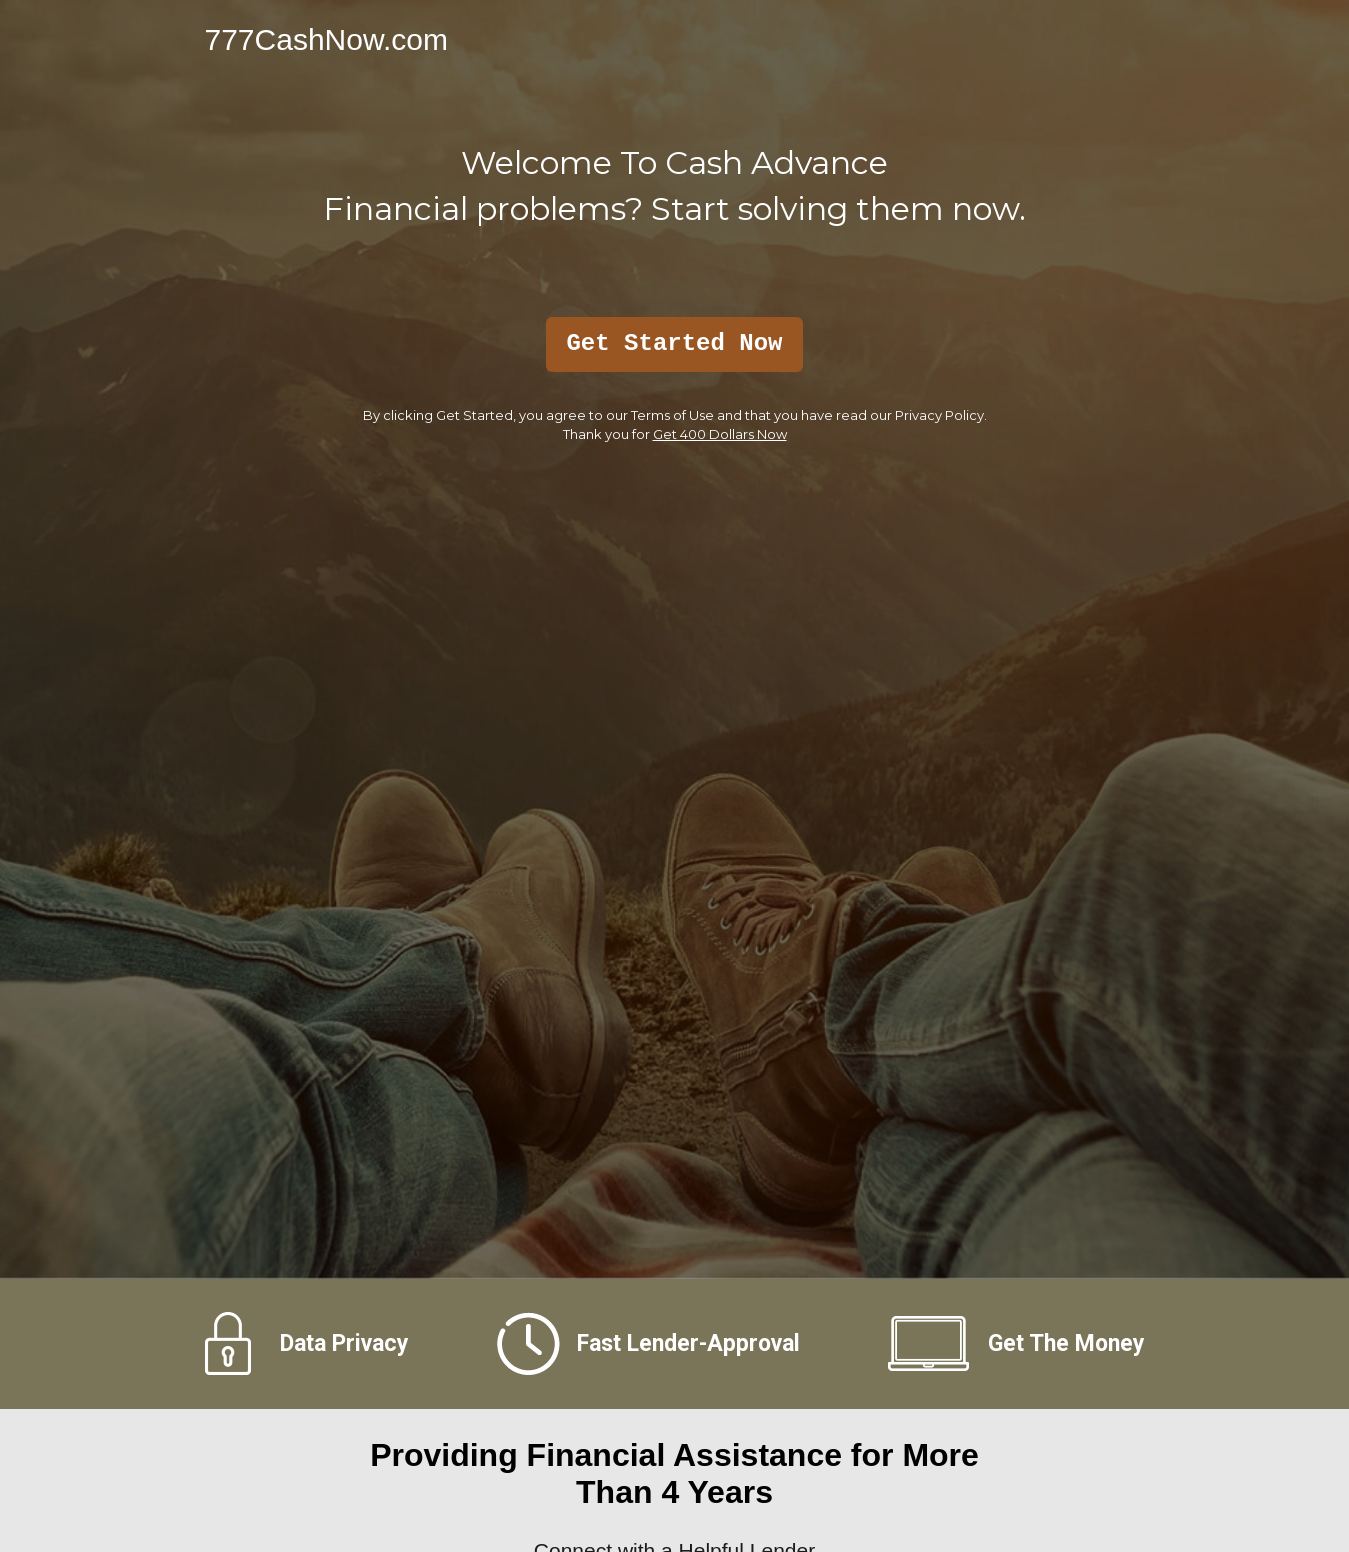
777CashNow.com (326, 39)
